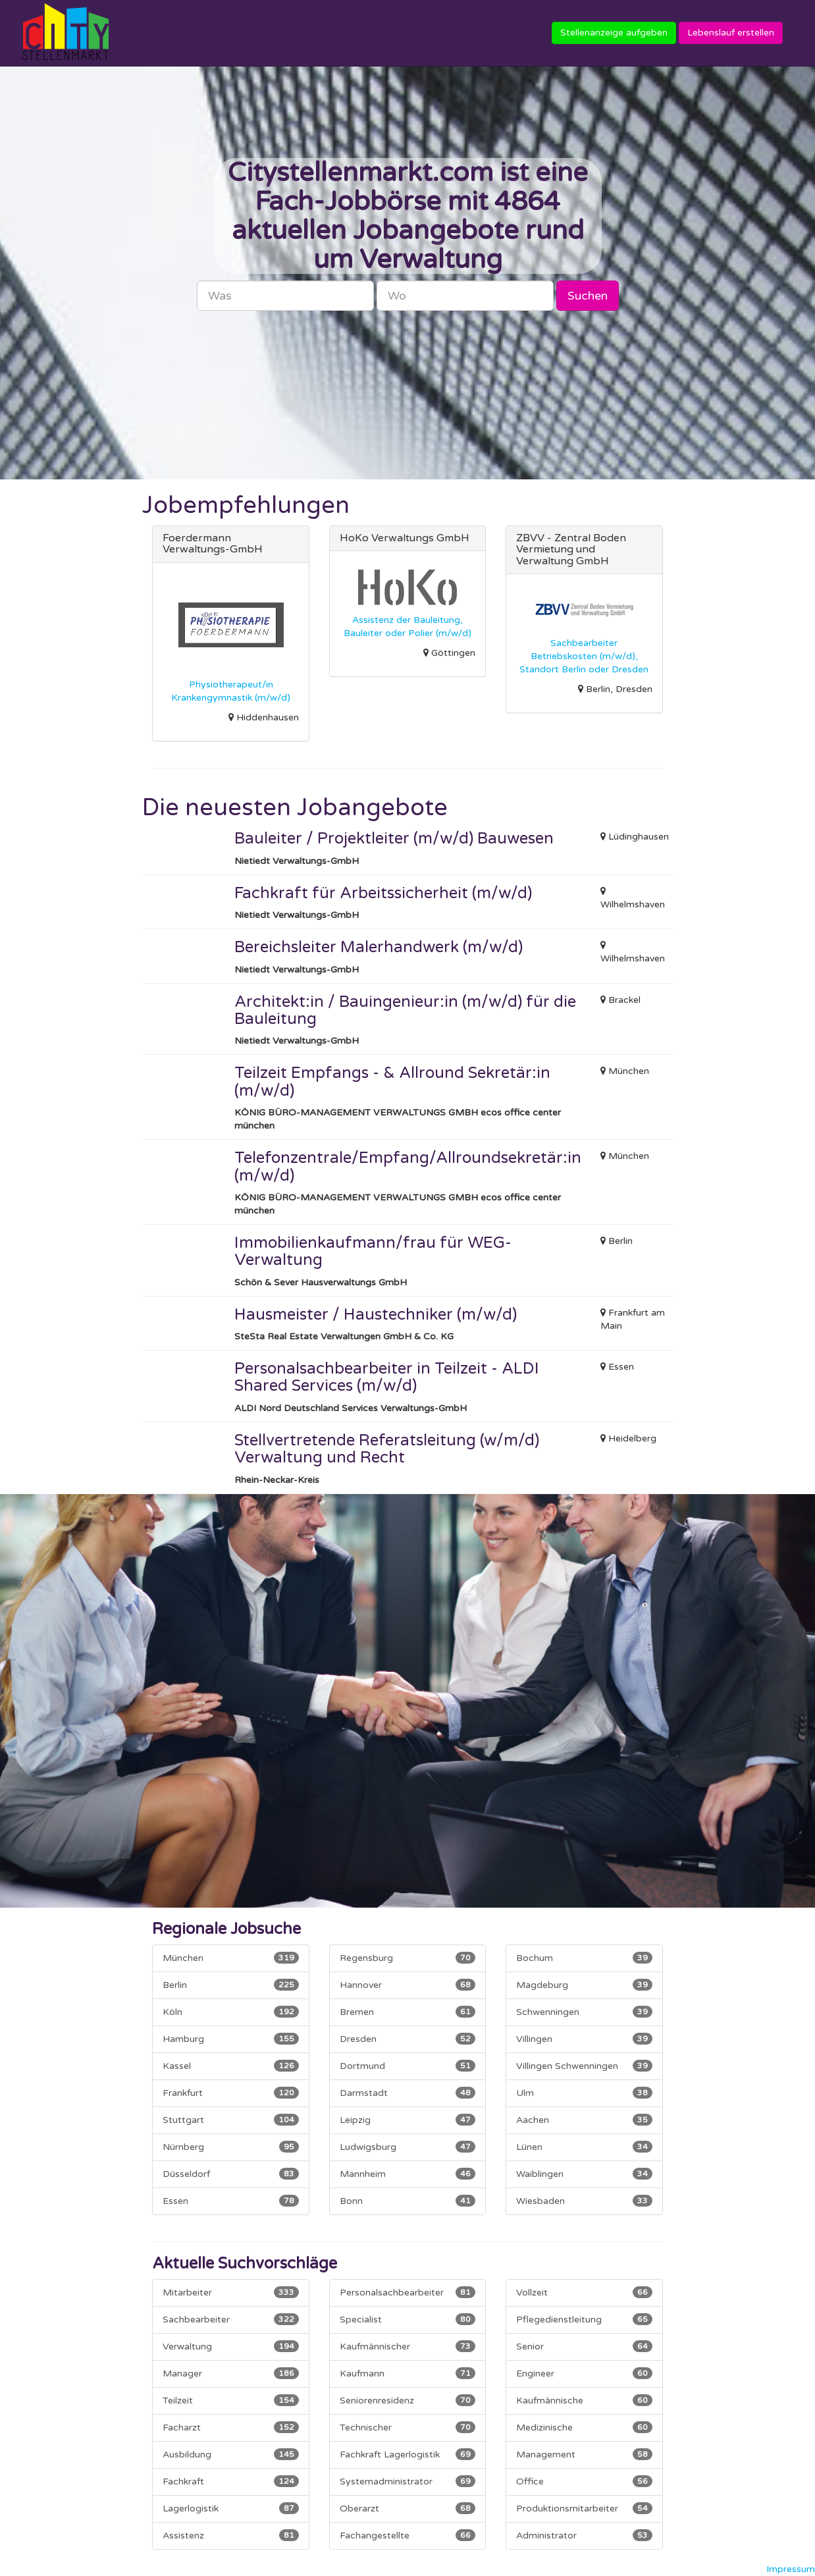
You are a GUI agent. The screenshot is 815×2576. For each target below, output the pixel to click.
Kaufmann (407, 2373)
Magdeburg (584, 1985)
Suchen (587, 295)
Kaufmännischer (407, 2346)
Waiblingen (584, 2174)
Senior (584, 2346)
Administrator (584, 2535)
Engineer (584, 2373)
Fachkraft (230, 2481)
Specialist (407, 2319)
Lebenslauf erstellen (730, 32)
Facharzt (230, 2427)
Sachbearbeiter (230, 2319)
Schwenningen (584, 2012)
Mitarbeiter (230, 2292)
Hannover (407, 1985)
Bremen (407, 2012)
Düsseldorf (230, 2174)
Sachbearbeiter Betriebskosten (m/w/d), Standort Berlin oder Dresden (583, 656)
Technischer (407, 2427)
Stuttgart (230, 2120)
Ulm (584, 2093)
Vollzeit (584, 2292)
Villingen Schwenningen (584, 2066)
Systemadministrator (407, 2481)
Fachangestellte (407, 2535)
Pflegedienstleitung (584, 2319)
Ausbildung (230, 2454)
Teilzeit (230, 2400)
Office (584, 2481)
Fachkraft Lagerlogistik (407, 2454)
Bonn (407, 2201)
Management (584, 2454)
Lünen (584, 2147)
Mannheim (407, 2174)
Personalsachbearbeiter (407, 2292)
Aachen (584, 2120)
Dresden (407, 2039)
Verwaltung (230, 2346)
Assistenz (230, 2535)
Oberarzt (407, 2508)
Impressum (790, 2569)
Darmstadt (407, 2093)
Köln (230, 2012)
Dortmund (407, 2066)
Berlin (230, 1985)
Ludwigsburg (407, 2147)
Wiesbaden (584, 2201)
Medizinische (584, 2427)
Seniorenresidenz (407, 2400)
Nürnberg (230, 2147)
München (230, 1958)
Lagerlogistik (230, 2508)
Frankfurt (230, 2093)
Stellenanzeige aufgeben (614, 32)
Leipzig (407, 2120)
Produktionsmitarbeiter (584, 2508)
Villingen (584, 2039)
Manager (230, 2373)
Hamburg (230, 2039)
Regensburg (407, 1958)
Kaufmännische (584, 2400)
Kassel (230, 2066)
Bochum (584, 1958)
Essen (230, 2201)
